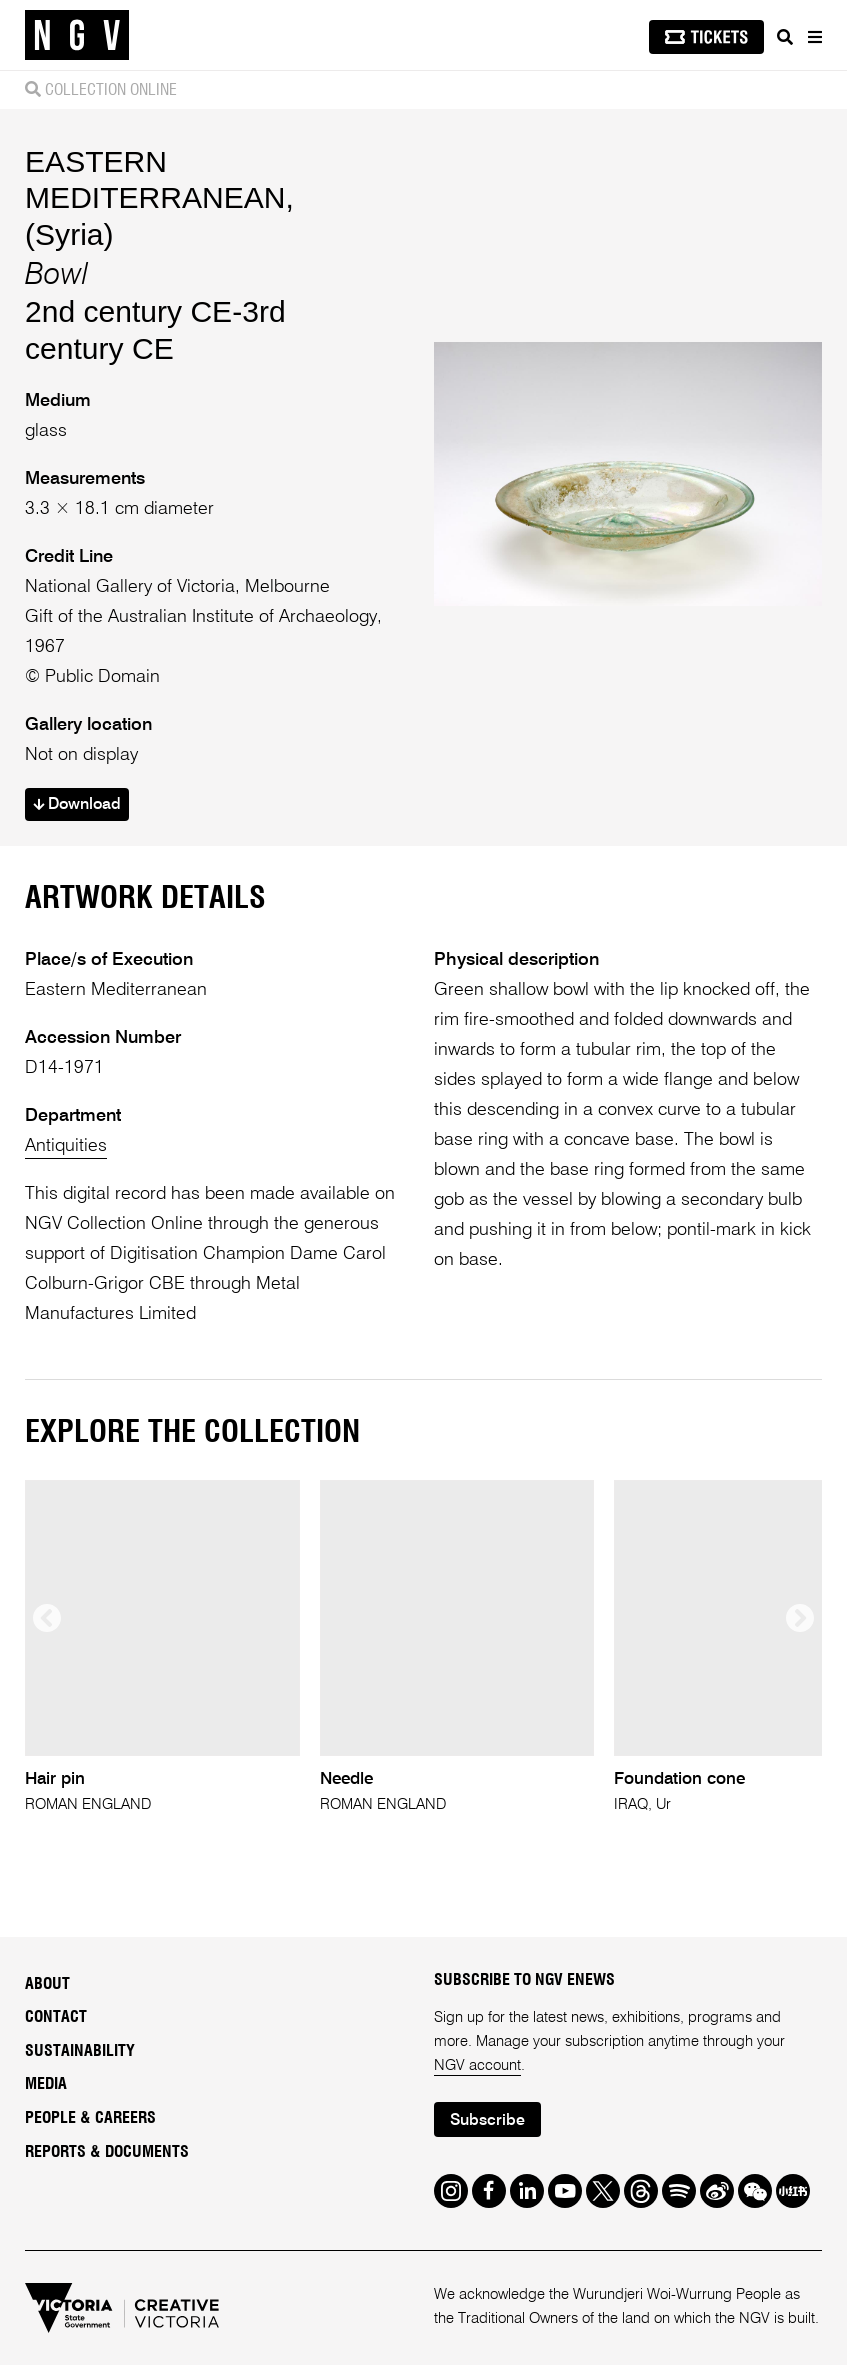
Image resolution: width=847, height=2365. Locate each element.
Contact (56, 2017)
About (47, 1984)
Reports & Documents (107, 2152)
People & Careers (90, 2118)
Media (46, 2084)
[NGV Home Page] (77, 35)
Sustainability (80, 2051)
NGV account (477, 2065)
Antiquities (66, 1146)
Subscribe (487, 2121)
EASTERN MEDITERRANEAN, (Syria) (159, 197)
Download (77, 805)
